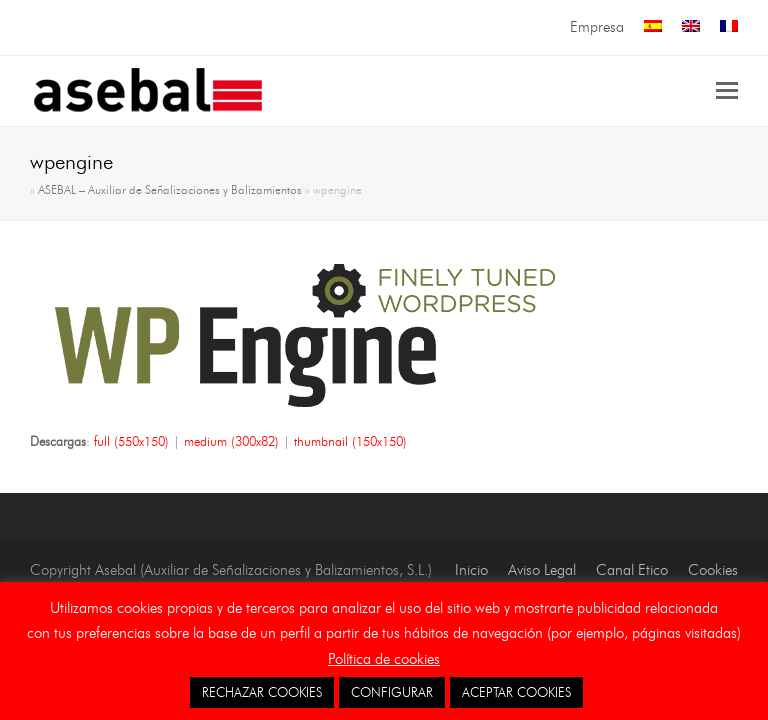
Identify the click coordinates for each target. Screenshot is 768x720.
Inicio (471, 570)
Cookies (713, 570)
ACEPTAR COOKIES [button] (516, 692)
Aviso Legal (542, 570)
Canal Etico (632, 570)
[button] (727, 91)
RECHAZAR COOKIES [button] (262, 692)
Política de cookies (384, 659)
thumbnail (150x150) (350, 441)
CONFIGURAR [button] (392, 692)
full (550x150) (131, 441)
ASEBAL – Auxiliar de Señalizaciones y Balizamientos (170, 190)
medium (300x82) (231, 441)
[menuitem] (653, 27)
